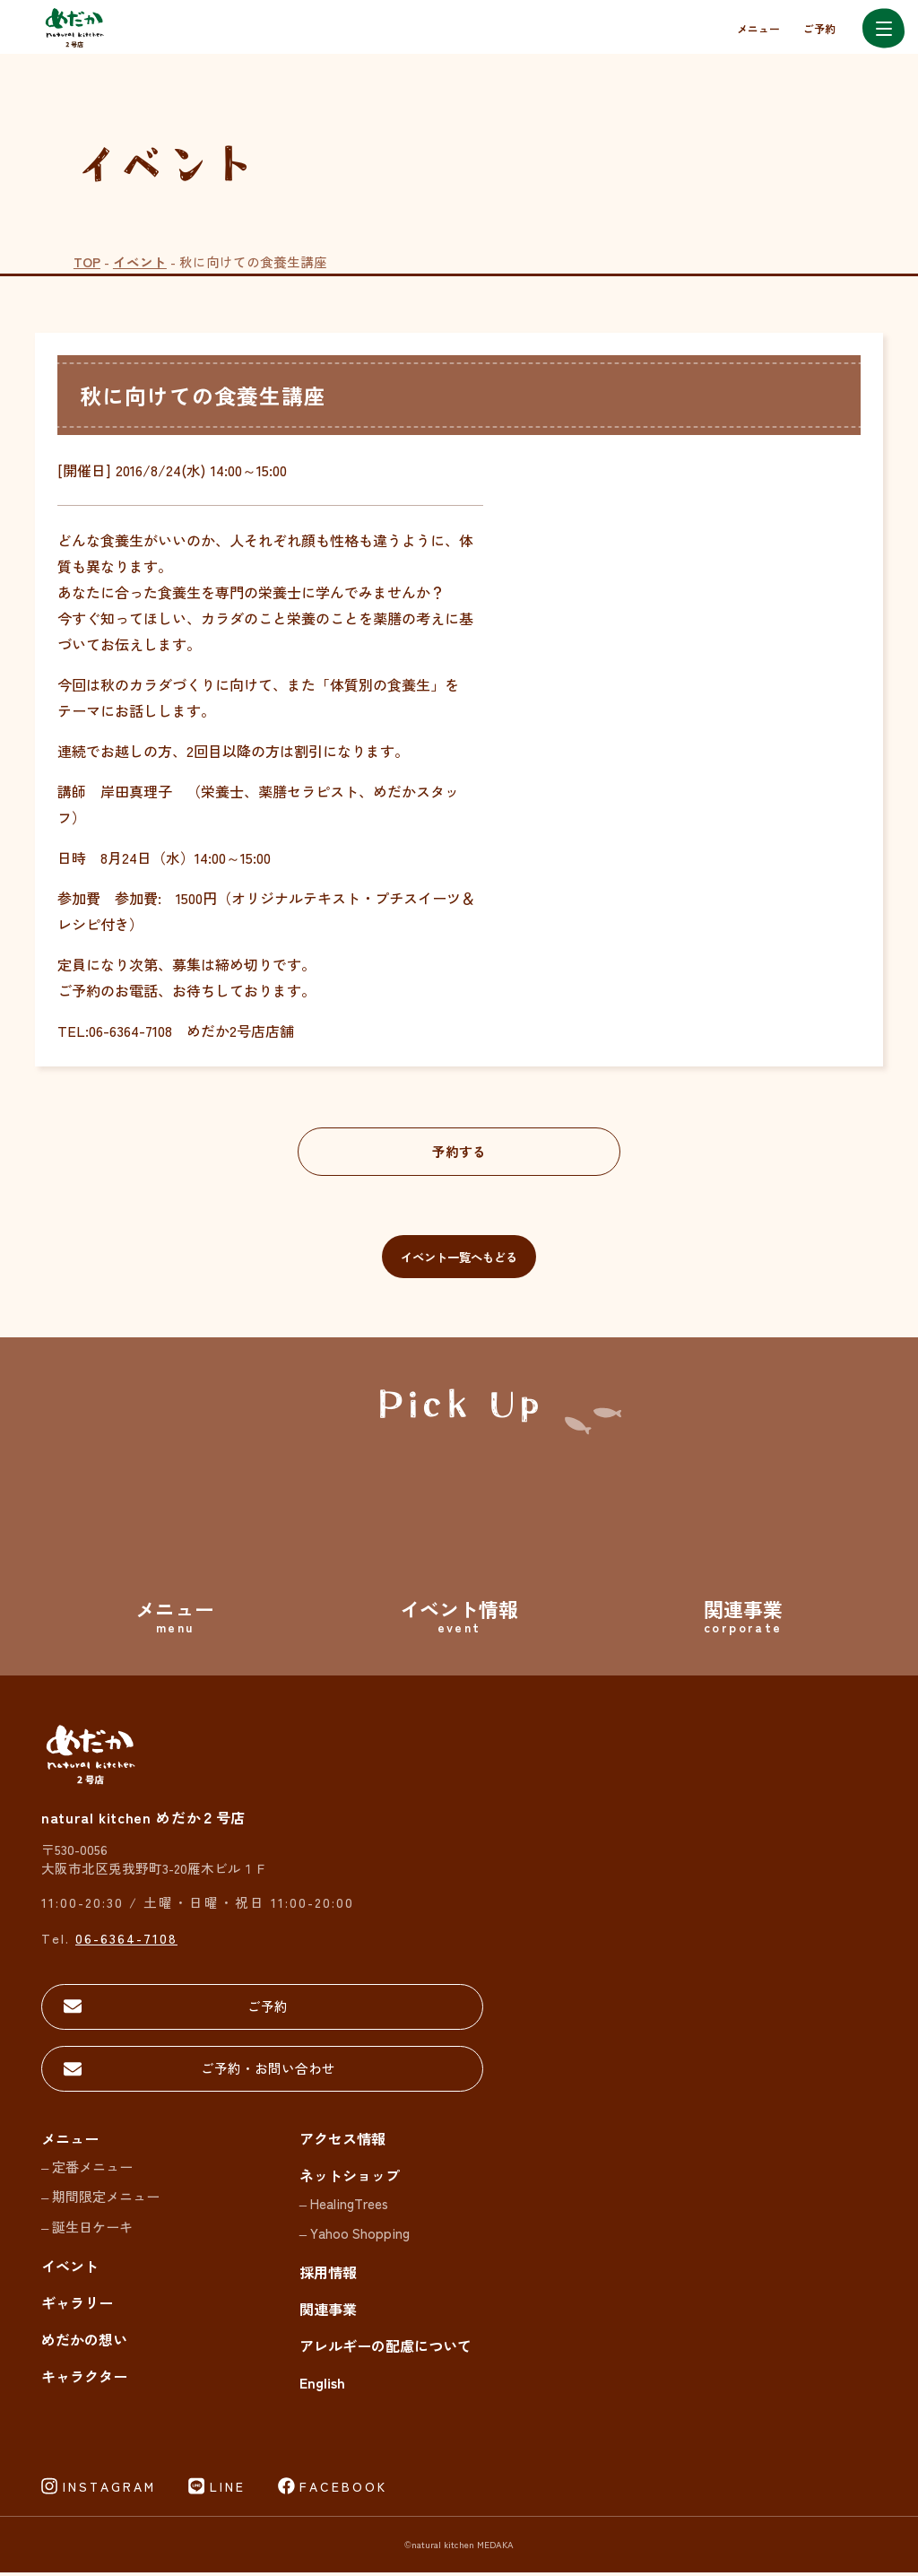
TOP (87, 261)
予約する (459, 1152)
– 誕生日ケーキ (87, 2231)
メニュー (758, 28)
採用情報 (328, 2276)
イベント (140, 261)
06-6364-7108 (126, 1941)
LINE (228, 2490)
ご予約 (819, 28)
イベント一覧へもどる (459, 1258)
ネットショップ (349, 2178)
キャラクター (84, 2380)
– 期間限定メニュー (100, 2200)
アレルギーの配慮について (385, 2350)
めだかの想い (84, 2343)
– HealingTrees (343, 2206)
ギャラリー (77, 2307)
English (322, 2387)
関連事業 (328, 2313)
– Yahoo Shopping (354, 2237)
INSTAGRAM (109, 2490)
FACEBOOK (343, 2490)
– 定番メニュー (87, 2170)
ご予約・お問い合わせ (167, 2072)
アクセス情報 (342, 2142)
